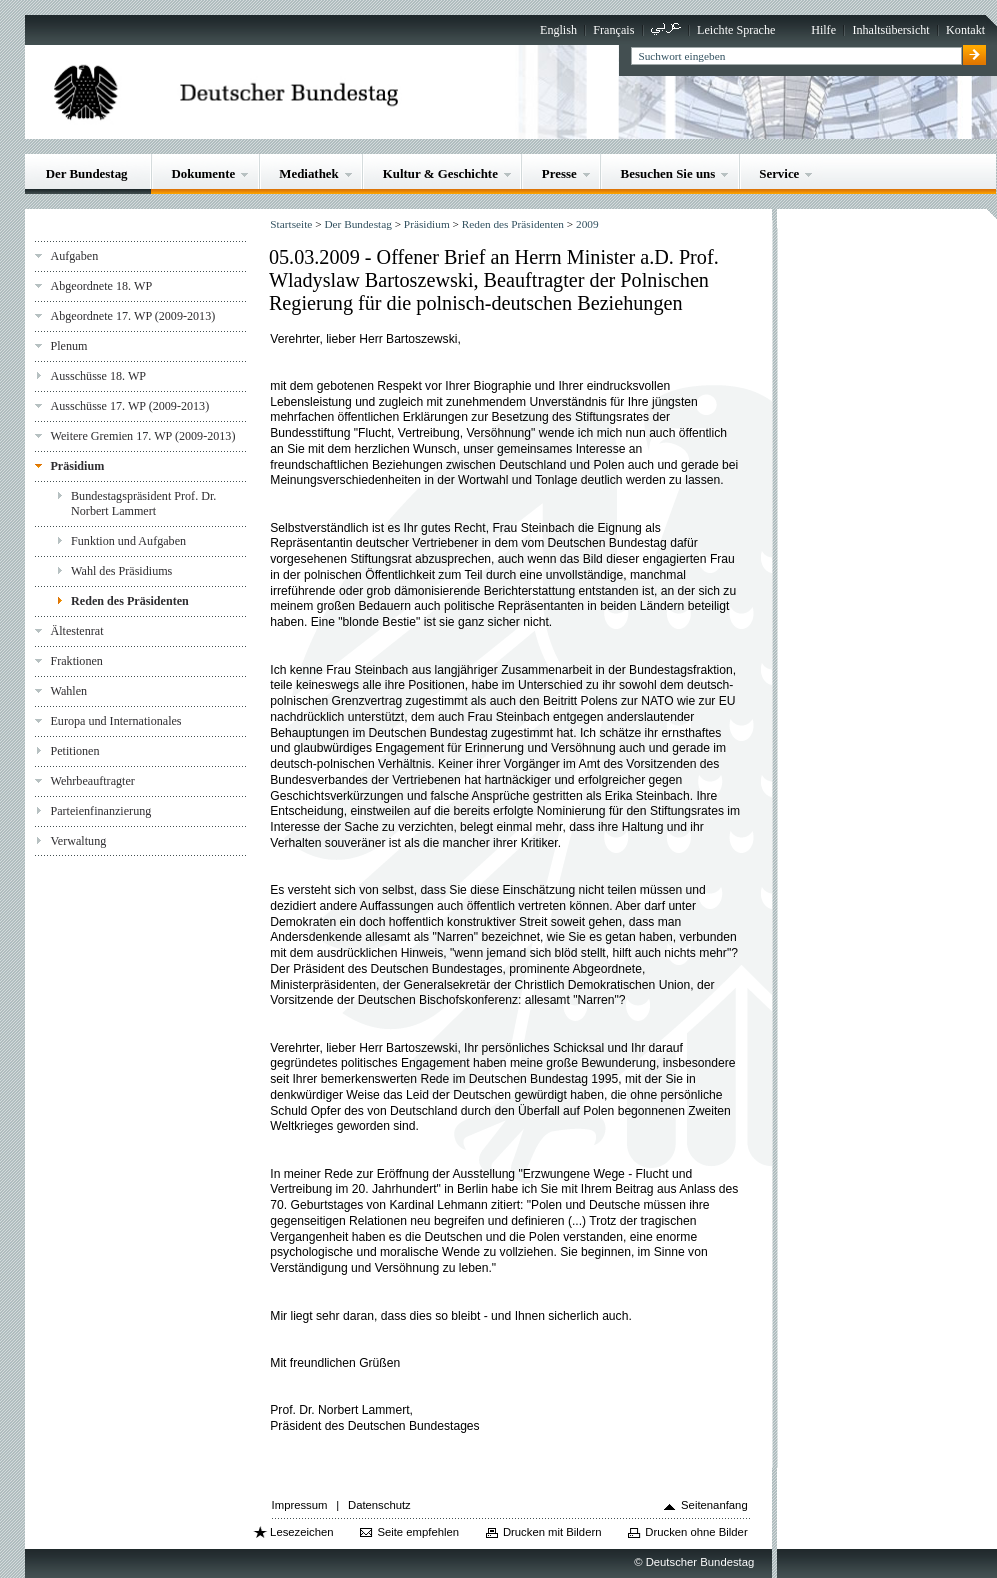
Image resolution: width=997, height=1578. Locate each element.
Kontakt (965, 30)
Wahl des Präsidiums (121, 571)
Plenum (68, 346)
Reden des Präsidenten (130, 601)
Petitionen (74, 751)
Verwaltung (78, 841)
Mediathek (309, 173)
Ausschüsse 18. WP (98, 376)
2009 (587, 224)
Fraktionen (76, 661)
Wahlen (68, 691)
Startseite (291, 224)
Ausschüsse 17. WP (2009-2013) (129, 406)
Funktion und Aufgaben (128, 541)
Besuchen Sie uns (668, 173)
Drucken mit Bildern (552, 1532)
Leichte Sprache (736, 30)
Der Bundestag (87, 173)
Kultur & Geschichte (440, 173)
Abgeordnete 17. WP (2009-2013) (132, 316)
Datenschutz (379, 1505)
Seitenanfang (714, 1505)
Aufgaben (74, 256)
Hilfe (823, 30)
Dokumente (203, 173)
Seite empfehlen (418, 1532)
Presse (559, 173)
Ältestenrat (76, 631)
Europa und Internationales (115, 721)
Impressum (300, 1505)
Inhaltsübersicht (890, 30)
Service (779, 173)
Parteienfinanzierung (100, 811)
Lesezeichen (301, 1532)
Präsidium (77, 466)
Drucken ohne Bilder (696, 1532)
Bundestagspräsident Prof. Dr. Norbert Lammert (143, 503)
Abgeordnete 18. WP (101, 286)
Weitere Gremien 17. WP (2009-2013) (142, 436)
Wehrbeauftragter (92, 781)
